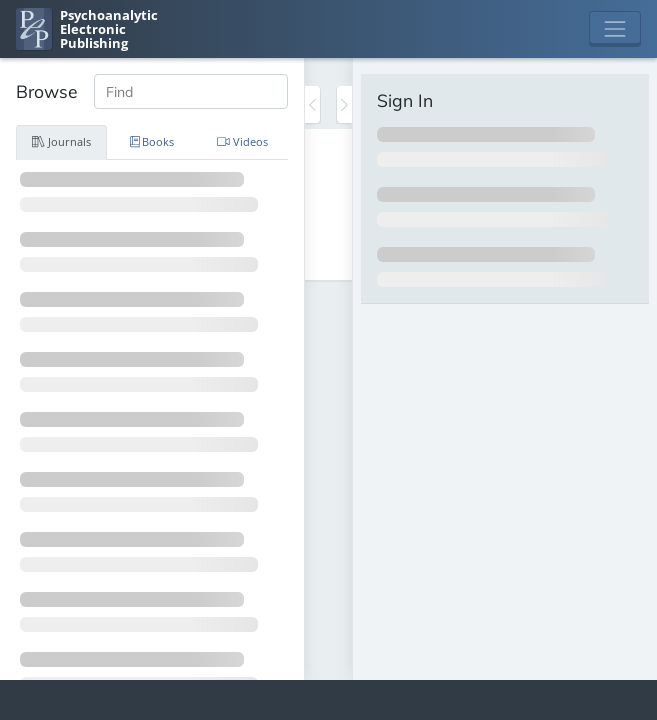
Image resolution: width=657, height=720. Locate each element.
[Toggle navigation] (615, 29)
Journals (61, 141)
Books (152, 141)
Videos (242, 141)
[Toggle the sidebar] (312, 104)
